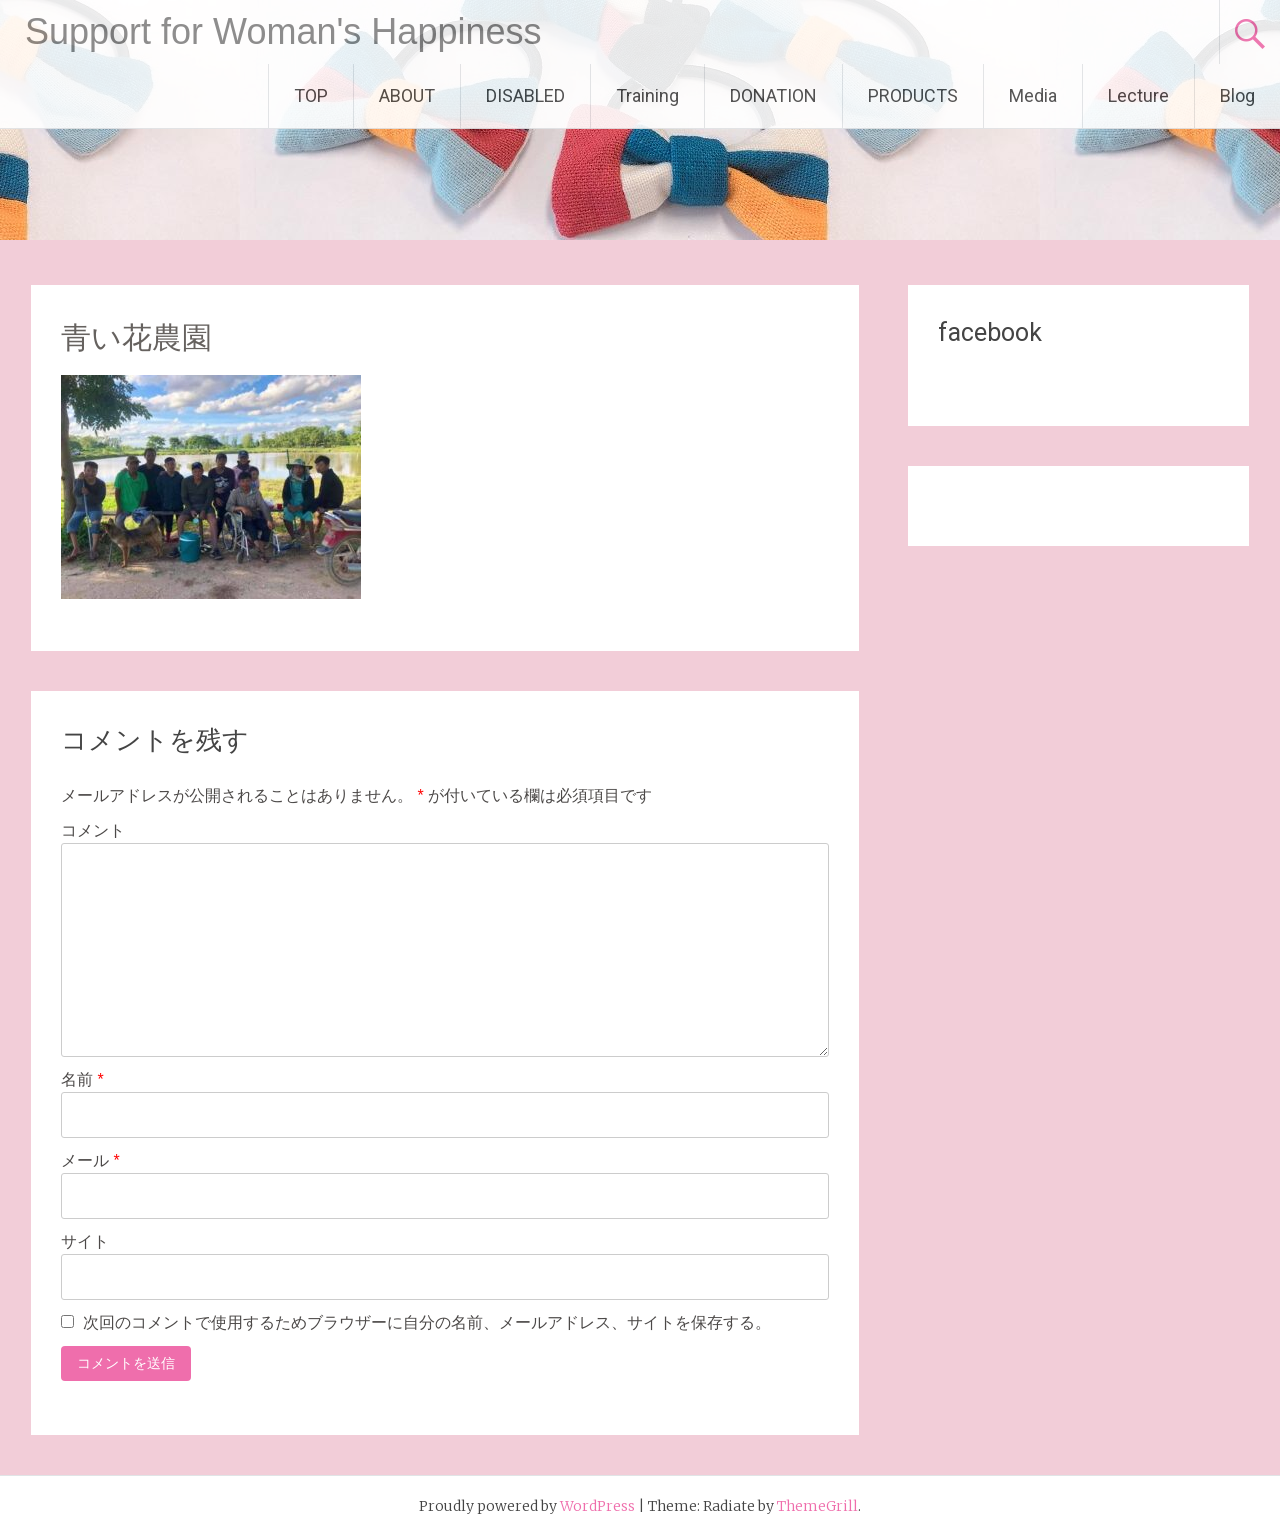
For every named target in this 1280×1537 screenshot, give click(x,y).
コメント (93, 830)
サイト (85, 1241)
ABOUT (407, 95)
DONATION (773, 95)
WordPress (597, 1506)
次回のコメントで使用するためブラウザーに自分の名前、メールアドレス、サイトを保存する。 (427, 1322)
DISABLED (525, 95)
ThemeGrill (817, 1506)
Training (647, 95)
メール (90, 1160)
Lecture (1138, 95)
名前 (82, 1079)
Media (1033, 95)
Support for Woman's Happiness (283, 31)
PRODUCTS (913, 95)
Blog (1237, 95)
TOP (311, 95)
